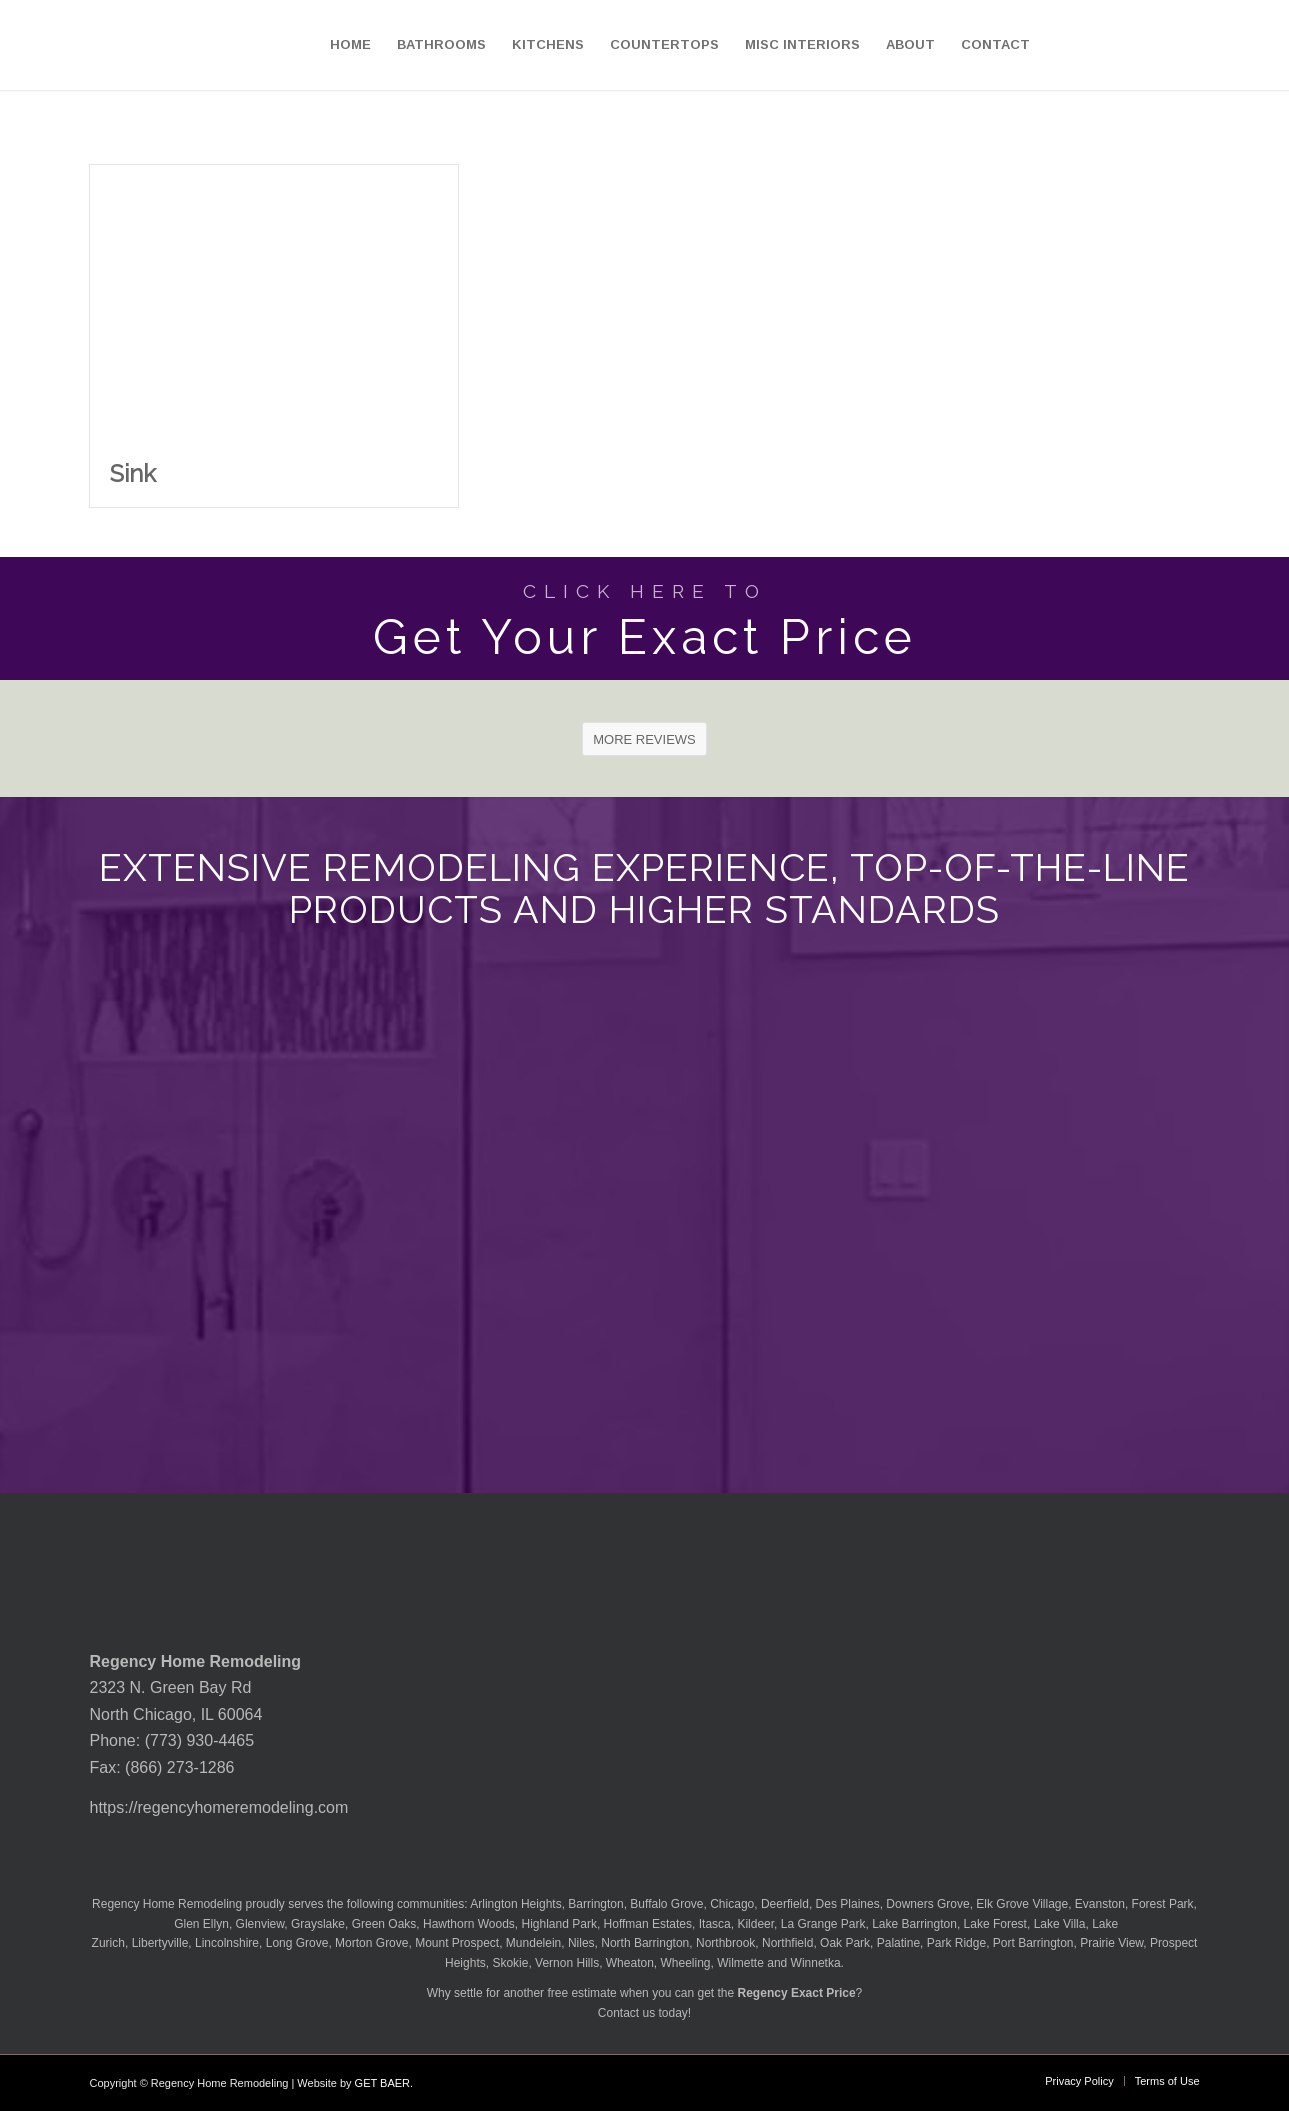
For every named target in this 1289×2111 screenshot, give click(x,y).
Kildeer (755, 1924)
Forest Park (1163, 1904)
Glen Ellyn (200, 1924)
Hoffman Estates (648, 1924)
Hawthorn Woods (469, 1924)
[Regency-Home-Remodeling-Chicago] (115, 45)
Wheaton (630, 1963)
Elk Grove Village (1022, 1904)
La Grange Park (823, 1924)
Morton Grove (371, 1943)
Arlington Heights (515, 1904)
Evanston (1100, 1904)
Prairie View (1111, 1943)
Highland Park (559, 1924)
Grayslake (318, 1924)
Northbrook (725, 1943)
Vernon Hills (567, 1963)
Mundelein (533, 1943)
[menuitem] (350, 45)
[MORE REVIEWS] (644, 739)
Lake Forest (995, 1924)
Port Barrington (1033, 1943)
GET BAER (382, 2083)
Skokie (510, 1963)
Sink (133, 473)
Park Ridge (956, 1943)
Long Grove (297, 1943)
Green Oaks (384, 1924)
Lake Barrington (914, 1924)
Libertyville (160, 1943)
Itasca (715, 1924)
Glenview (260, 1924)
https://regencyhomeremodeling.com (219, 1807)
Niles (581, 1943)
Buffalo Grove (666, 1904)
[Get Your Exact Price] (644, 618)
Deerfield (785, 1904)
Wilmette (740, 1963)
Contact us (626, 2013)
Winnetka (816, 1963)
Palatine (898, 1943)
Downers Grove (927, 1904)
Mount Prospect (457, 1943)
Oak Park (845, 1943)
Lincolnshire (227, 1943)
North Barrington (645, 1943)
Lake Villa (1060, 1924)
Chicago (732, 1904)
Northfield (787, 1943)
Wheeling (686, 1963)
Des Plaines (848, 1904)
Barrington (595, 1904)
